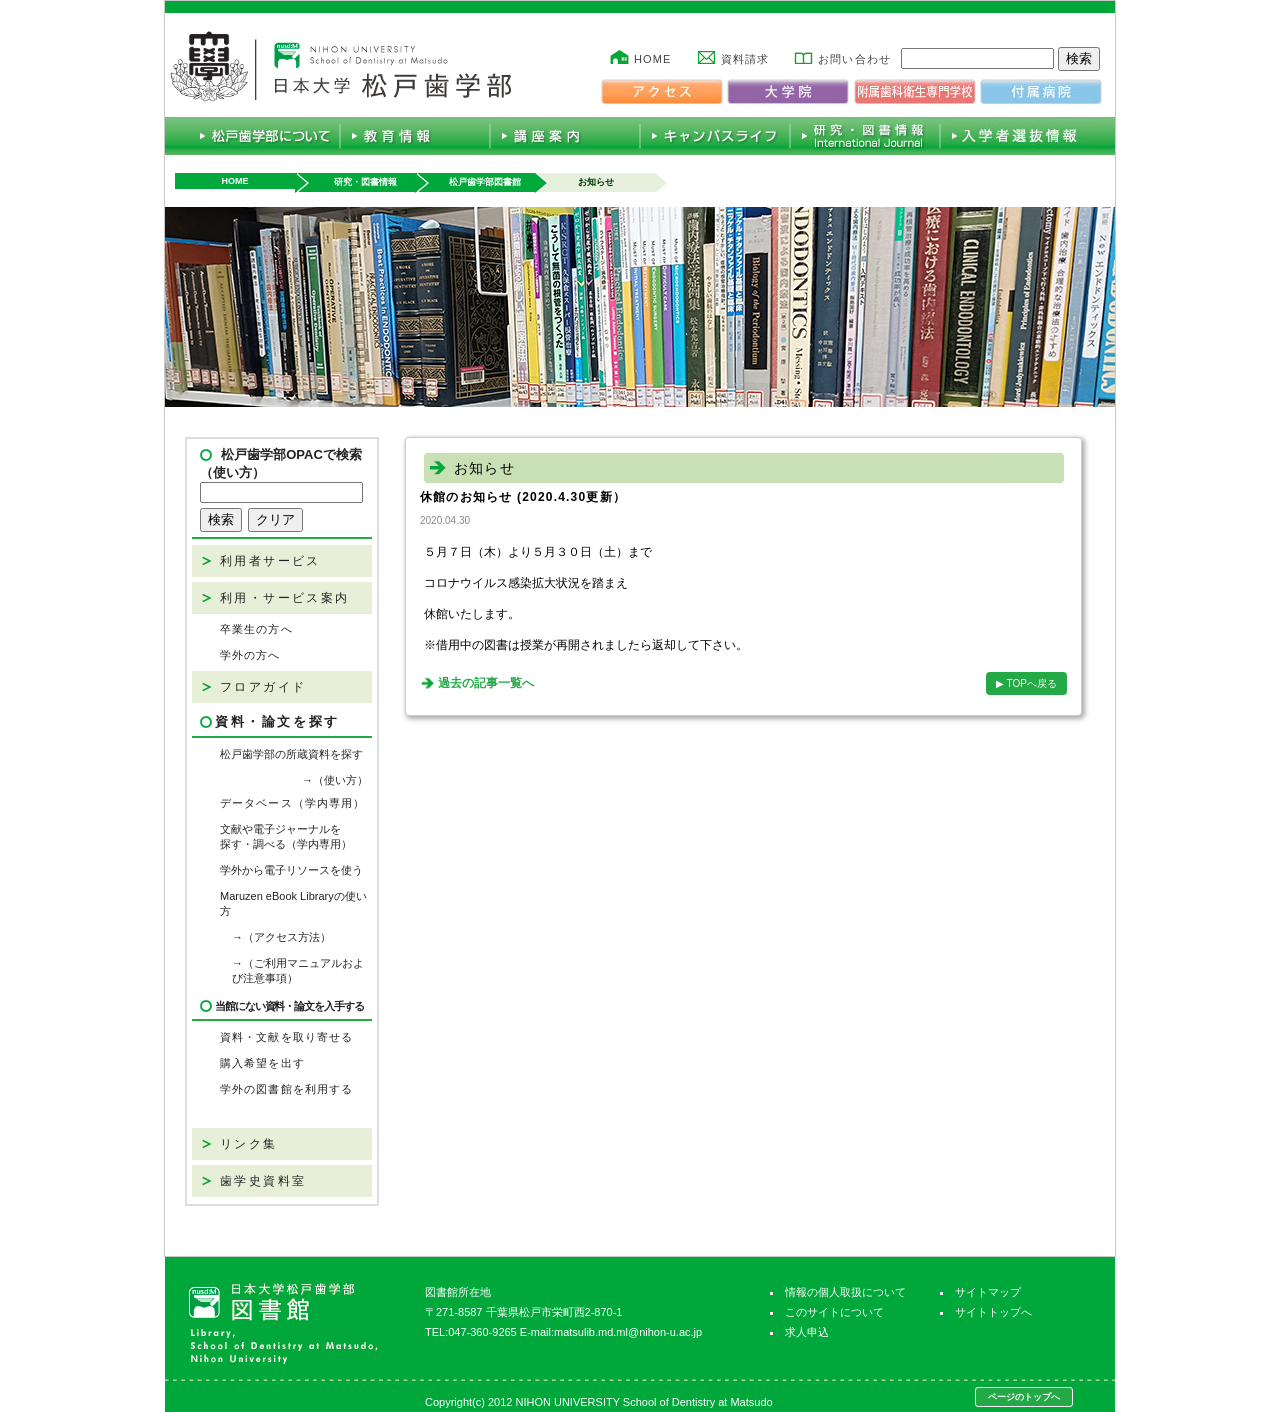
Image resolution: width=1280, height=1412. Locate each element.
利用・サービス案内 (285, 598)
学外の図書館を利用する (286, 1089)
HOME (652, 59)
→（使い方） (335, 780)
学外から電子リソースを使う (291, 870)
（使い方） (232, 472)
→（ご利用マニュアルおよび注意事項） (298, 970)
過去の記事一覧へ (486, 683)
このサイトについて (834, 1312)
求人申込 (807, 1332)
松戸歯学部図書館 (485, 182)
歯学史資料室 (263, 1181)
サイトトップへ (993, 1312)
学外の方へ (250, 655)
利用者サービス (270, 561)
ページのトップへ (1024, 1397)
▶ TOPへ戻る (1026, 683)
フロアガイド (263, 687)
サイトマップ (988, 1292)
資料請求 (745, 59)
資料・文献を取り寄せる (286, 1037)
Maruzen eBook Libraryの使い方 (293, 903)
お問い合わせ (854, 59)
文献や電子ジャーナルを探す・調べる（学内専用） (286, 836)
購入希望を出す (262, 1063)
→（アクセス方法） (281, 937)
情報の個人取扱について (845, 1292)
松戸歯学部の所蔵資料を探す (291, 754)
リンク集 (249, 1144)
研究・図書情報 (365, 182)
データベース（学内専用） (292, 803)
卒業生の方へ (256, 629)
